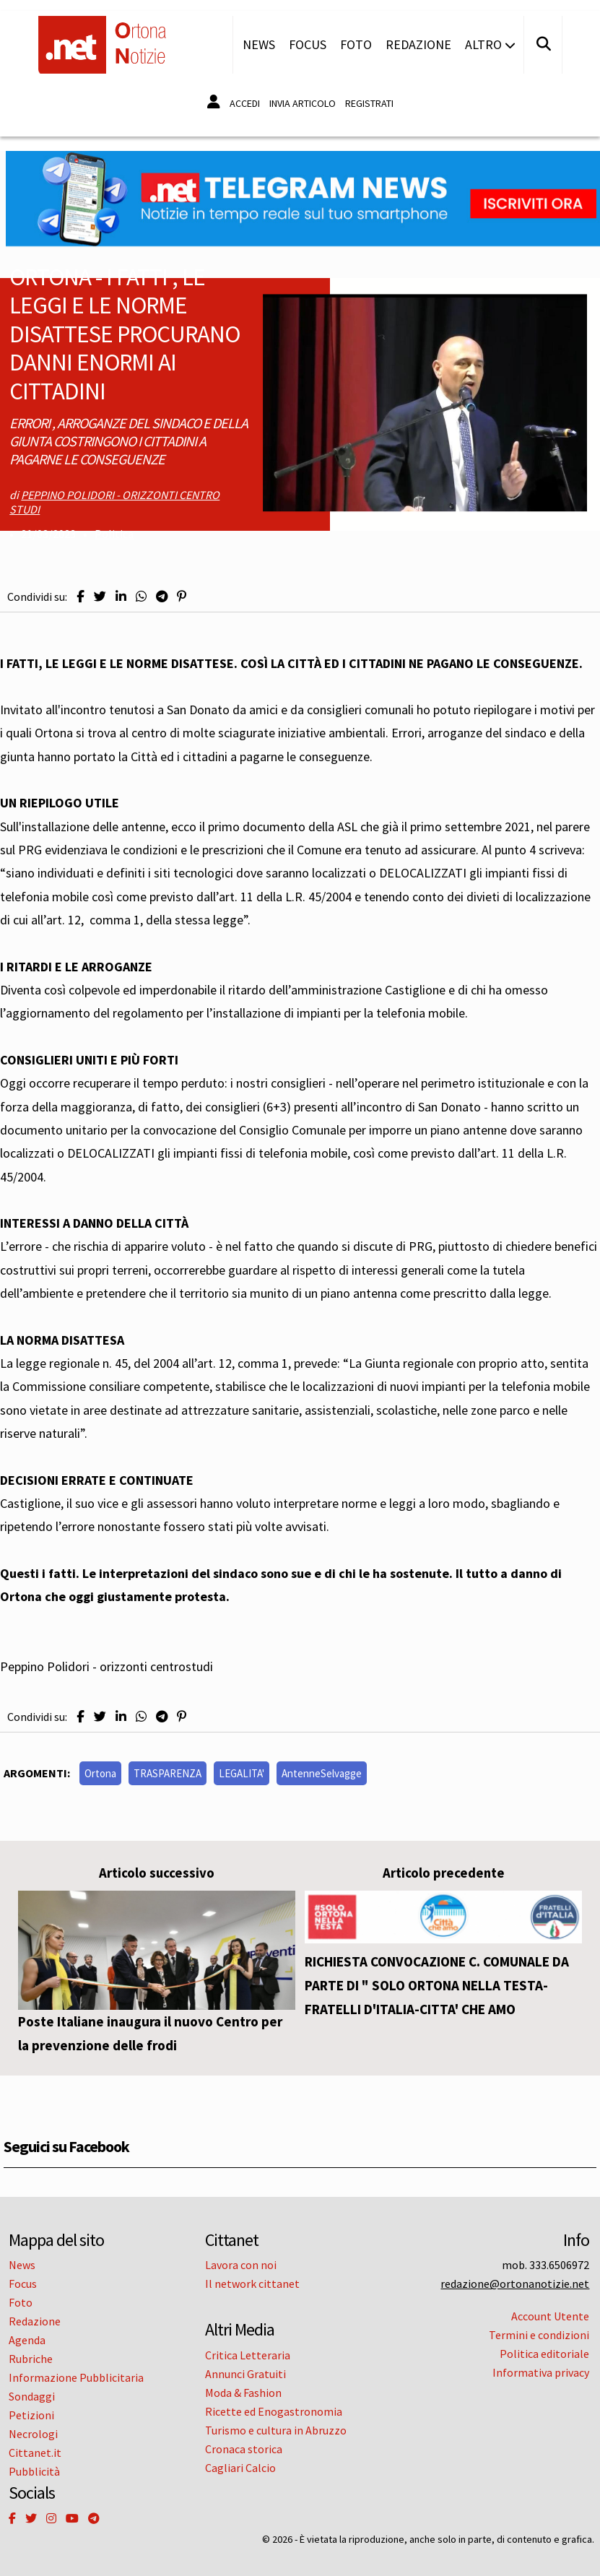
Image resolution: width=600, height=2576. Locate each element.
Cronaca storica (243, 2449)
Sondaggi (32, 2396)
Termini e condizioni (539, 2335)
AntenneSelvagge (322, 1773)
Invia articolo (302, 103)
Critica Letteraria (247, 2355)
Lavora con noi (241, 2265)
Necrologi (33, 2434)
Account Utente (550, 2316)
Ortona (100, 1773)
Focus (307, 44)
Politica (114, 533)
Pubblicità (34, 2471)
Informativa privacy (540, 2372)
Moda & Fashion (243, 2392)
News (259, 44)
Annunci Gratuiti (245, 2374)
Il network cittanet (252, 2283)
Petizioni (31, 2415)
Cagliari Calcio (240, 2467)
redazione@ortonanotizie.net (514, 2283)
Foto (356, 44)
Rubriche (31, 2358)
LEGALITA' (241, 1773)
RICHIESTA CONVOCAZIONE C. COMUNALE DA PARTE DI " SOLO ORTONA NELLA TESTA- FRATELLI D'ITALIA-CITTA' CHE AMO (437, 1985)
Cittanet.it (35, 2452)
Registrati (369, 103)
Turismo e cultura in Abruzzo (276, 2430)
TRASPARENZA (167, 1773)
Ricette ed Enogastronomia (273, 2411)
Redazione (418, 44)
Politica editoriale (544, 2353)
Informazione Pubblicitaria (76, 2377)
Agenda (27, 2340)
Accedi (245, 103)
